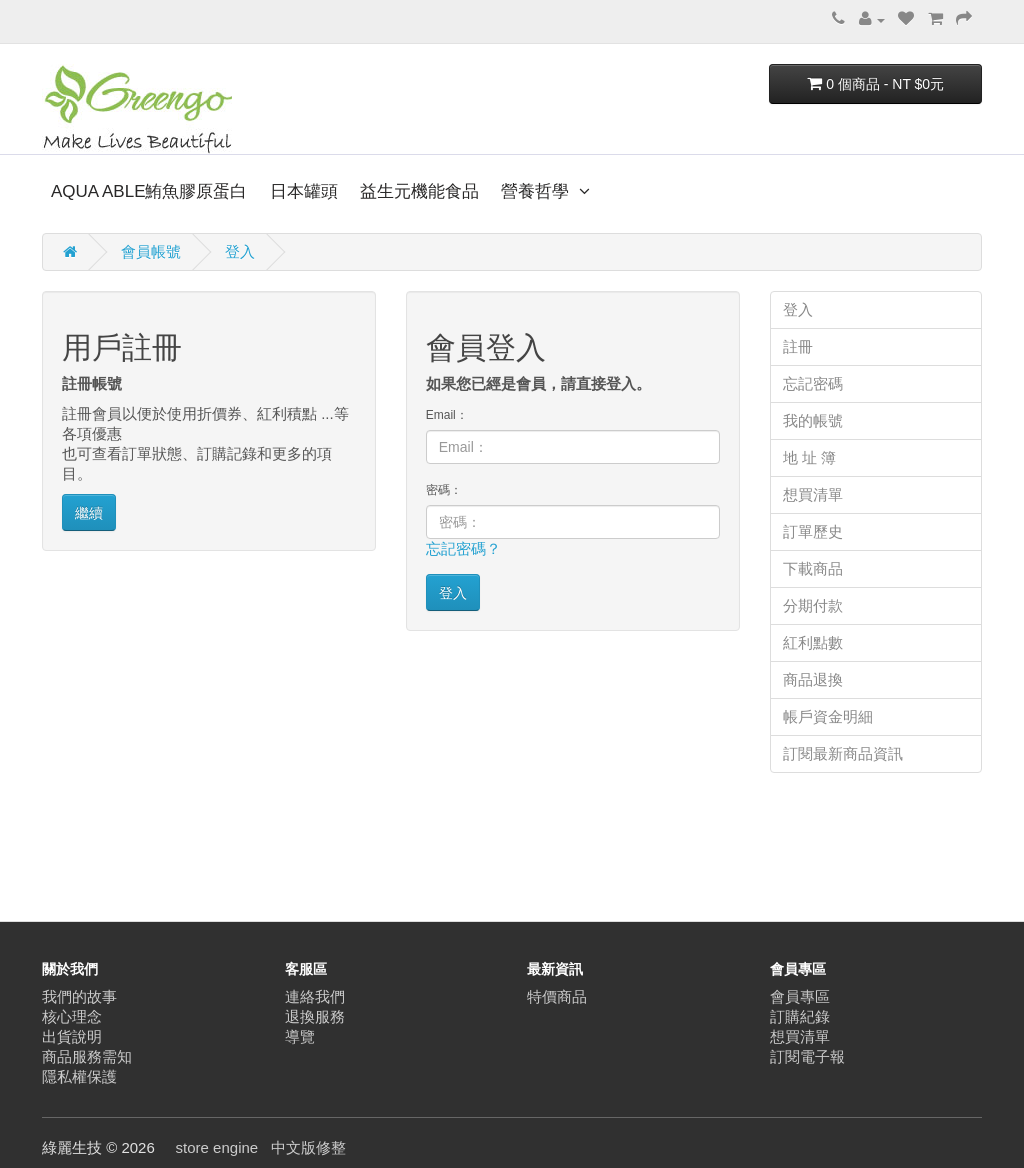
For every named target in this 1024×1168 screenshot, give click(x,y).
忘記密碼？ (463, 548)
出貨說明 (72, 1036)
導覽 (300, 1036)
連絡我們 (315, 996)
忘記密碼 (813, 383)
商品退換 (813, 679)
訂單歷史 (813, 531)
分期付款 (813, 605)
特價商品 (557, 996)
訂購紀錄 (800, 1016)
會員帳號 (151, 251)
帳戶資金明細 (828, 716)
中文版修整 (308, 1147)
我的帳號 (813, 420)
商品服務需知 (87, 1056)
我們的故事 (79, 996)
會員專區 (800, 996)
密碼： (444, 490)
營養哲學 (537, 191)
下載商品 (813, 568)
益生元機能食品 (419, 191)
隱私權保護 (79, 1076)
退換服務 (315, 1016)
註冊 (798, 346)
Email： (447, 415)
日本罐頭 (304, 191)
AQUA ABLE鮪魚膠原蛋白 (149, 191)
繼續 (89, 513)
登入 (240, 251)
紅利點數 (813, 642)
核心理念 (72, 1016)
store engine (217, 1147)
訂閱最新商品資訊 (843, 753)
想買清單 (813, 494)
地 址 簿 (809, 457)
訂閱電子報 (807, 1056)
